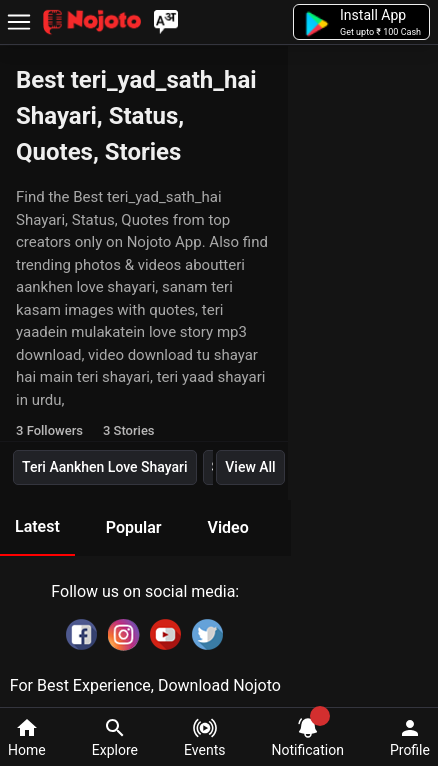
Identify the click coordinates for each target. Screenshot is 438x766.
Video (227, 527)
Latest (37, 526)
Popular (134, 527)
